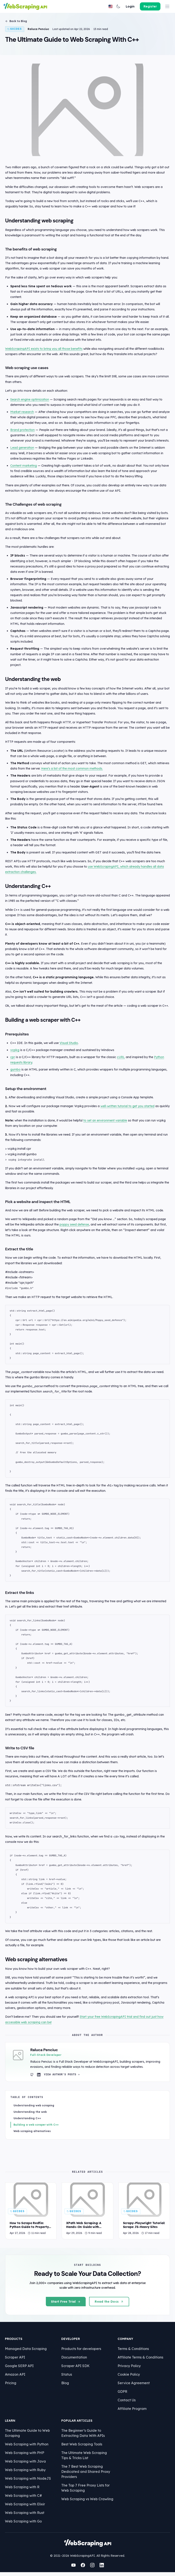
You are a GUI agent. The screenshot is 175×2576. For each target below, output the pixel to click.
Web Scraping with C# (25, 2497)
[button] (118, 6)
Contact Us (123, 2406)
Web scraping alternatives (32, 2131)
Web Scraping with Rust (26, 2514)
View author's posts (64, 2074)
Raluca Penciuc (38, 29)
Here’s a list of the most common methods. (72, 768)
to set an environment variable (105, 1120)
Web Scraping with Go (25, 2523)
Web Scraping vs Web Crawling (87, 2501)
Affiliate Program (128, 2414)
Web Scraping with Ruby (27, 2472)
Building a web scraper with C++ (36, 2124)
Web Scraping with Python (28, 2446)
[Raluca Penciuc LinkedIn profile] (41, 2074)
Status (66, 2380)
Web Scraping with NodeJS (30, 2480)
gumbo (15, 1069)
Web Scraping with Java (27, 2463)
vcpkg (14, 1050)
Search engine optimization (29, 399)
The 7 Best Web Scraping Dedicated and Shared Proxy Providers (85, 2473)
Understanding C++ (27, 2118)
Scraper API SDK (75, 2371)
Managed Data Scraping (28, 2354)
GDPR (119, 2397)
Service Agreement (130, 2389)
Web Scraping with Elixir (27, 2506)
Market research (22, 412)
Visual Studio (69, 1043)
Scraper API (17, 2363)
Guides (14, 29)
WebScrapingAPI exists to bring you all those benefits (43, 349)
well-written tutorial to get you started (127, 1106)
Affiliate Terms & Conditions (137, 2363)
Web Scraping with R (24, 2489)
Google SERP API (21, 2371)
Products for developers (80, 2354)
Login (130, 6)
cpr (12, 1057)
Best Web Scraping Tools (81, 2446)
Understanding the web (30, 2111)
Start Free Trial (66, 2302)
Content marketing (23, 466)
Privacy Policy (126, 2371)
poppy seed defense (74, 1224)
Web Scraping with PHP (26, 2454)
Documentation (73, 2363)
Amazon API (17, 2380)
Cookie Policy (125, 2380)
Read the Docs (109, 2302)
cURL (121, 1057)
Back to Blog (16, 21)
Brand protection (22, 430)
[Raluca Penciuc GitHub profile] (34, 2074)
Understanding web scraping (33, 2105)
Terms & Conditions (130, 2354)
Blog (64, 2389)
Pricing (12, 2389)
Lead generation (22, 448)
